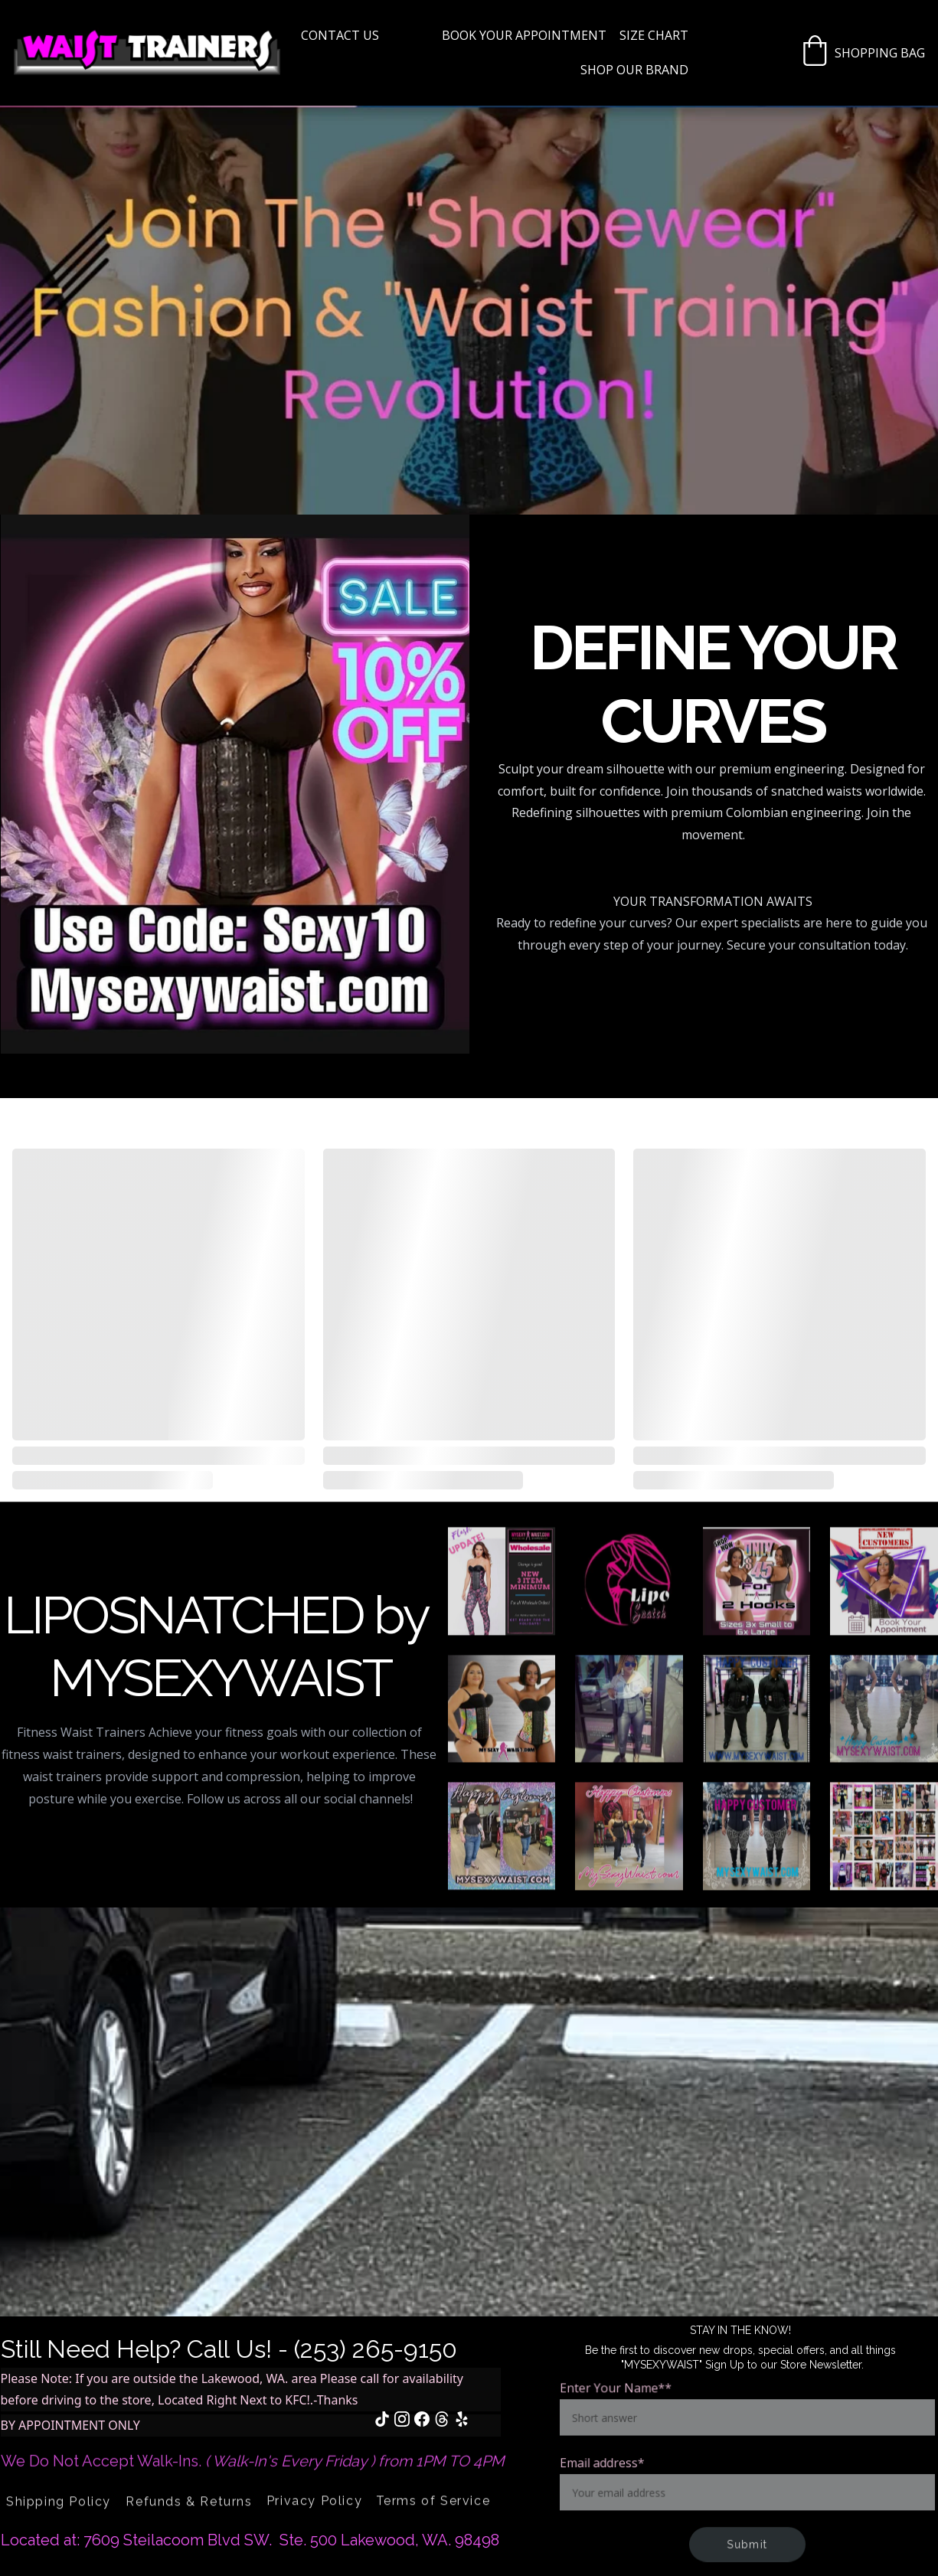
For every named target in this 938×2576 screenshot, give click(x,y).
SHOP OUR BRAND (634, 69)
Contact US (340, 35)
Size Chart (653, 35)
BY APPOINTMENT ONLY (70, 2425)
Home (410, 35)
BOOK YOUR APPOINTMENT (524, 35)
